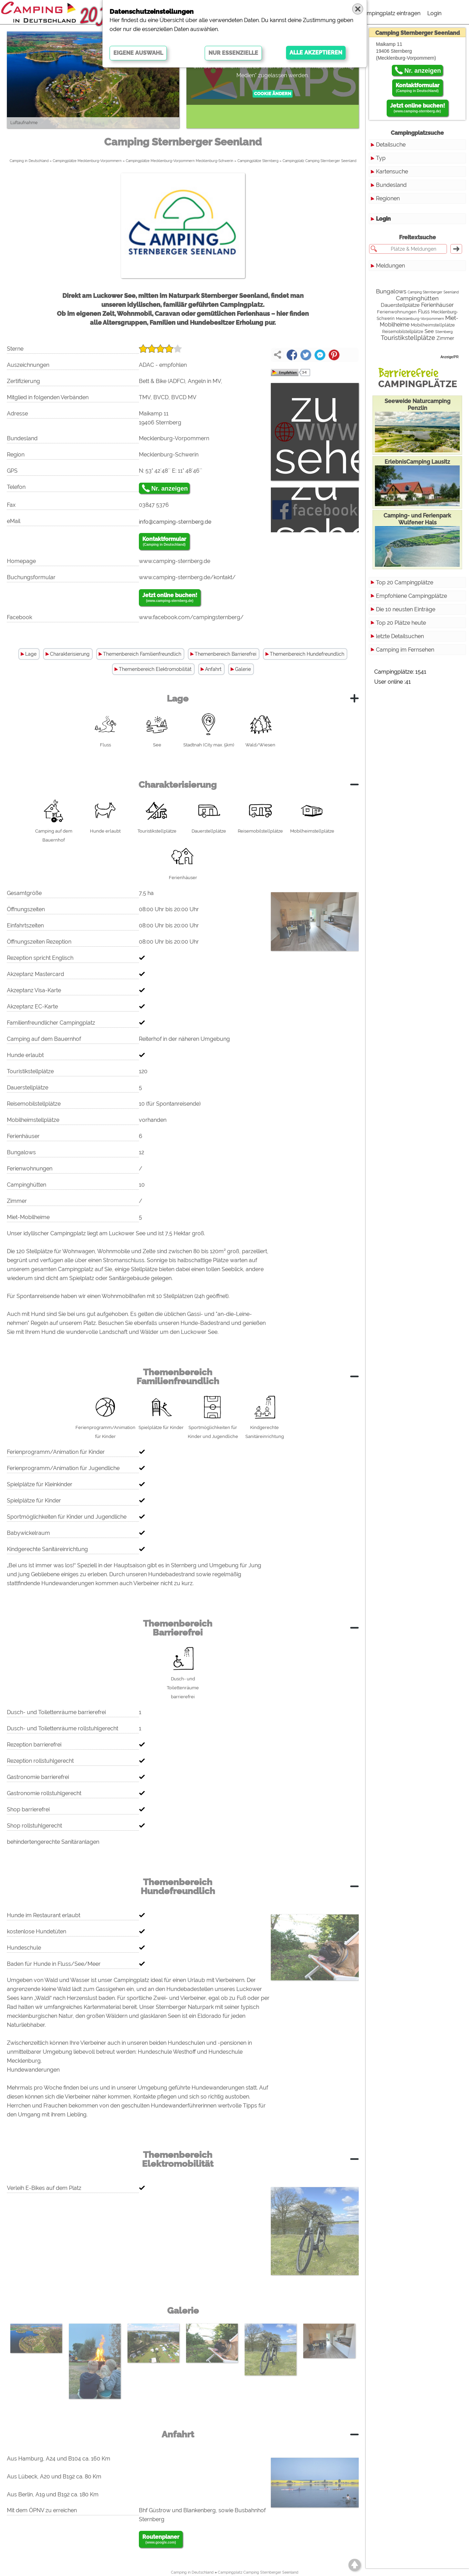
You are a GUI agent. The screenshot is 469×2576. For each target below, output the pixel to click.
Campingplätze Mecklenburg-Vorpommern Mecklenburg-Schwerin (179, 161)
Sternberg (444, 332)
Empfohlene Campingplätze (411, 596)
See (429, 331)
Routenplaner (160, 2539)
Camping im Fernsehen (405, 649)
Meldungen (390, 265)
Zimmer (445, 338)
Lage (31, 654)
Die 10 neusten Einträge (405, 609)
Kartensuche (392, 171)
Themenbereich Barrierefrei (225, 654)
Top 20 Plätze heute (401, 623)
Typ (381, 158)
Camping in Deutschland (29, 161)
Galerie (243, 669)
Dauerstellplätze (400, 305)
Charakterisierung (70, 654)
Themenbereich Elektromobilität (155, 669)
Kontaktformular (164, 541)
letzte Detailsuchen (400, 636)
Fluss (424, 311)
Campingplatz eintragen (390, 13)
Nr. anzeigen (169, 488)
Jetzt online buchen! (169, 598)
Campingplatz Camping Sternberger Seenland (319, 161)
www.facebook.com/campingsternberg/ (191, 617)
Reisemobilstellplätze (402, 331)
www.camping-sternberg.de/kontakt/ (187, 577)
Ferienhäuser (437, 305)
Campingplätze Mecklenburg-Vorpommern (87, 161)
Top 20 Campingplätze (404, 582)
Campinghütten (417, 298)
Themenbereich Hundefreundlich (307, 654)
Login (434, 13)
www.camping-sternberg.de (174, 561)
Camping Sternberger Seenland (433, 292)
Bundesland (391, 185)
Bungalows (391, 291)
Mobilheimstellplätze (433, 325)
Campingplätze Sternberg (257, 161)
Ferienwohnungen (397, 311)
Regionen (388, 198)
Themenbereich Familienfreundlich (142, 654)
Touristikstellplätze (408, 337)
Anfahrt (213, 669)
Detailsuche (391, 144)
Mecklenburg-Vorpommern (420, 318)
